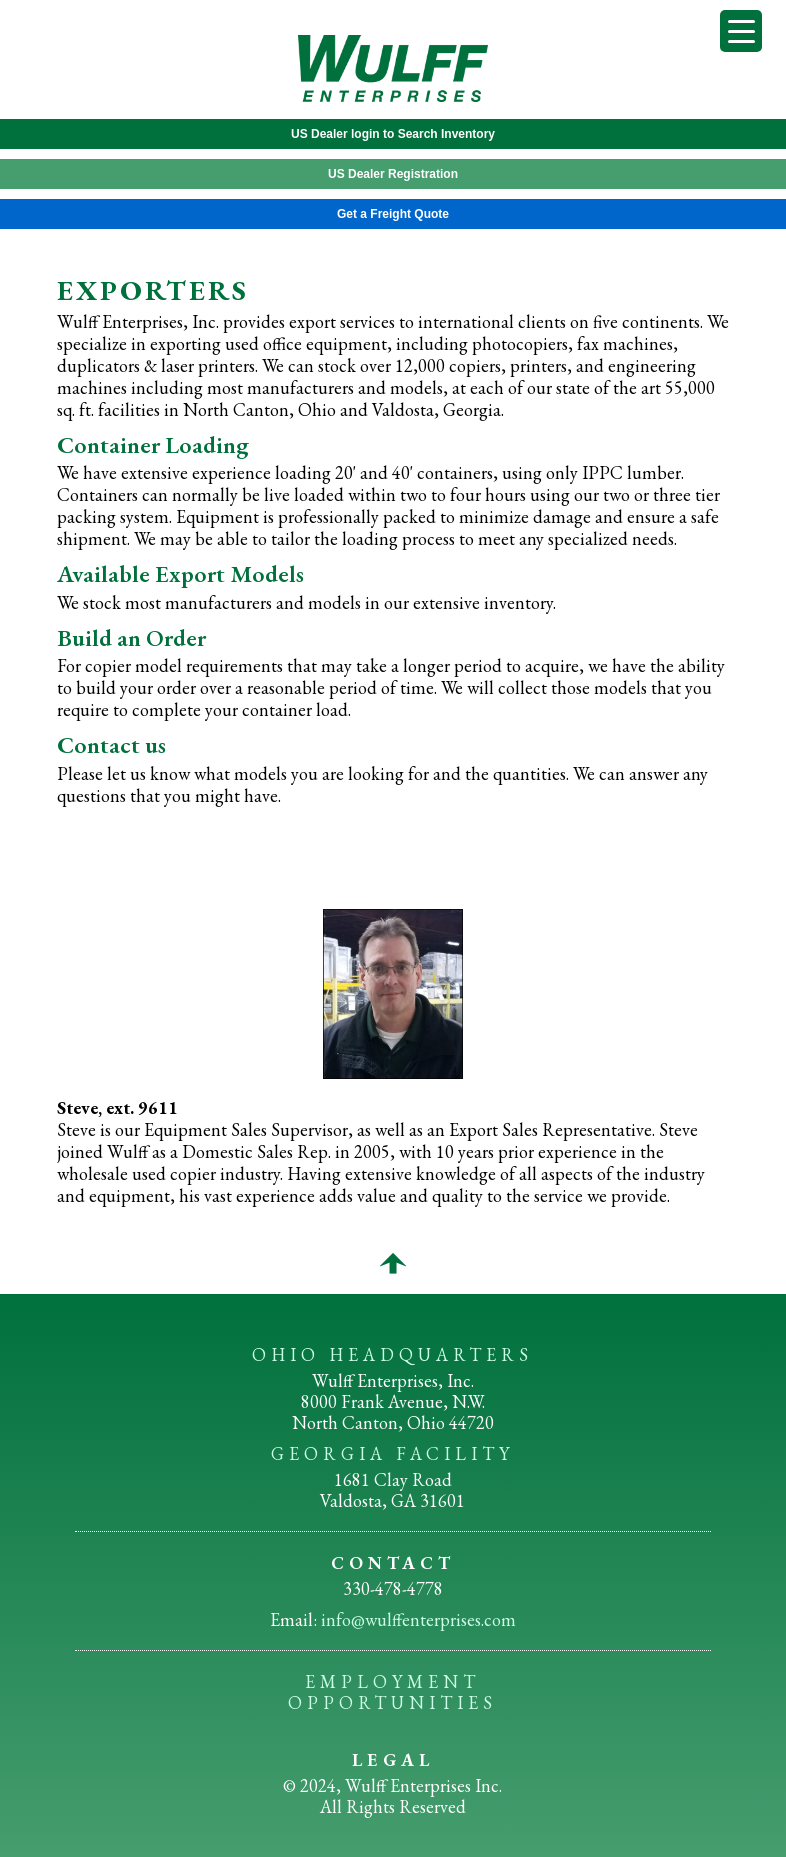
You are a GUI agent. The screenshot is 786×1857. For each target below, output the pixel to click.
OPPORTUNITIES (392, 1702)
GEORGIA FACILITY (392, 1453)
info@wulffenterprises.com (418, 1619)
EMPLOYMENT (392, 1681)
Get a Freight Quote (393, 214)
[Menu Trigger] (741, 31)
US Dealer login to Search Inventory (393, 134)
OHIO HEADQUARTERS (392, 1354)
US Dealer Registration (393, 174)
